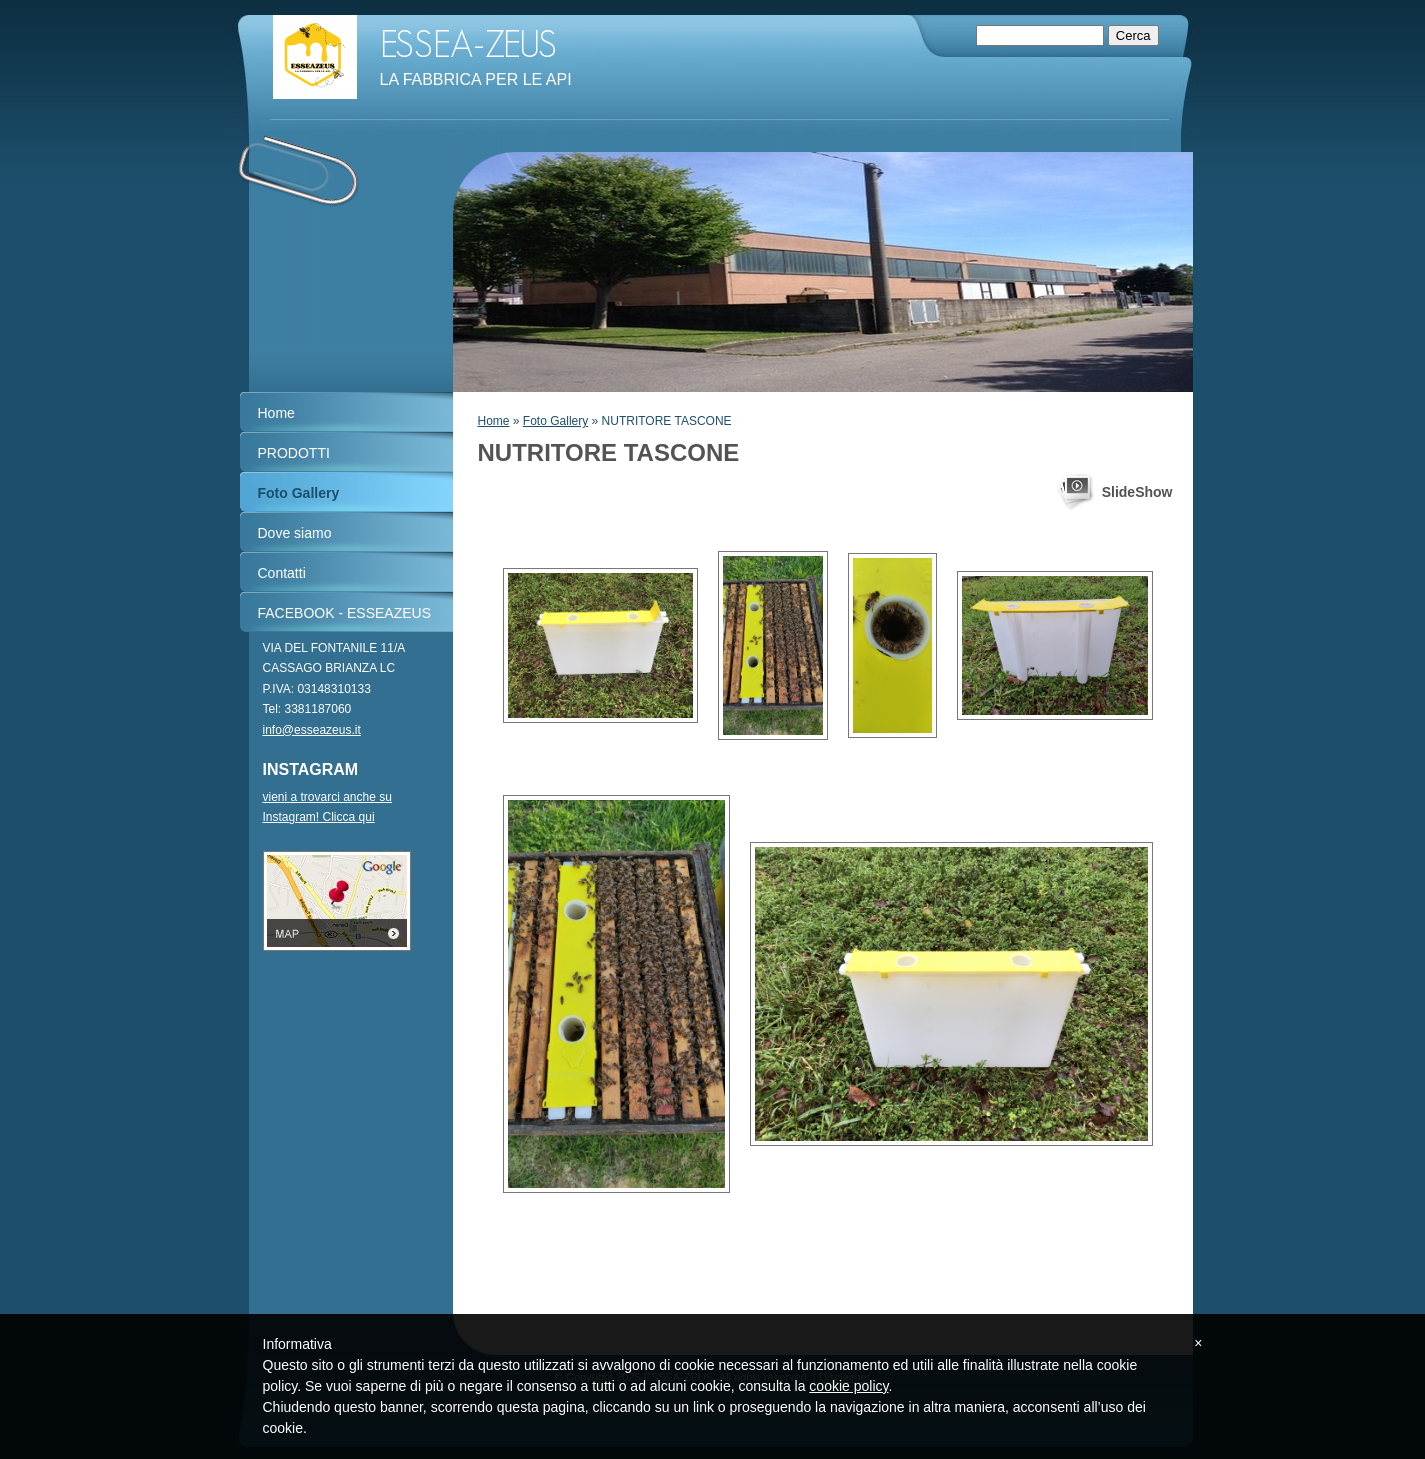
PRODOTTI (294, 453)
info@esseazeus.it (312, 730)
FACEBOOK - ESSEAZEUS (345, 613)
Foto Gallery (555, 421)
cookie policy (848, 1386)
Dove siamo (295, 533)
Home (494, 421)
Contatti (282, 573)
